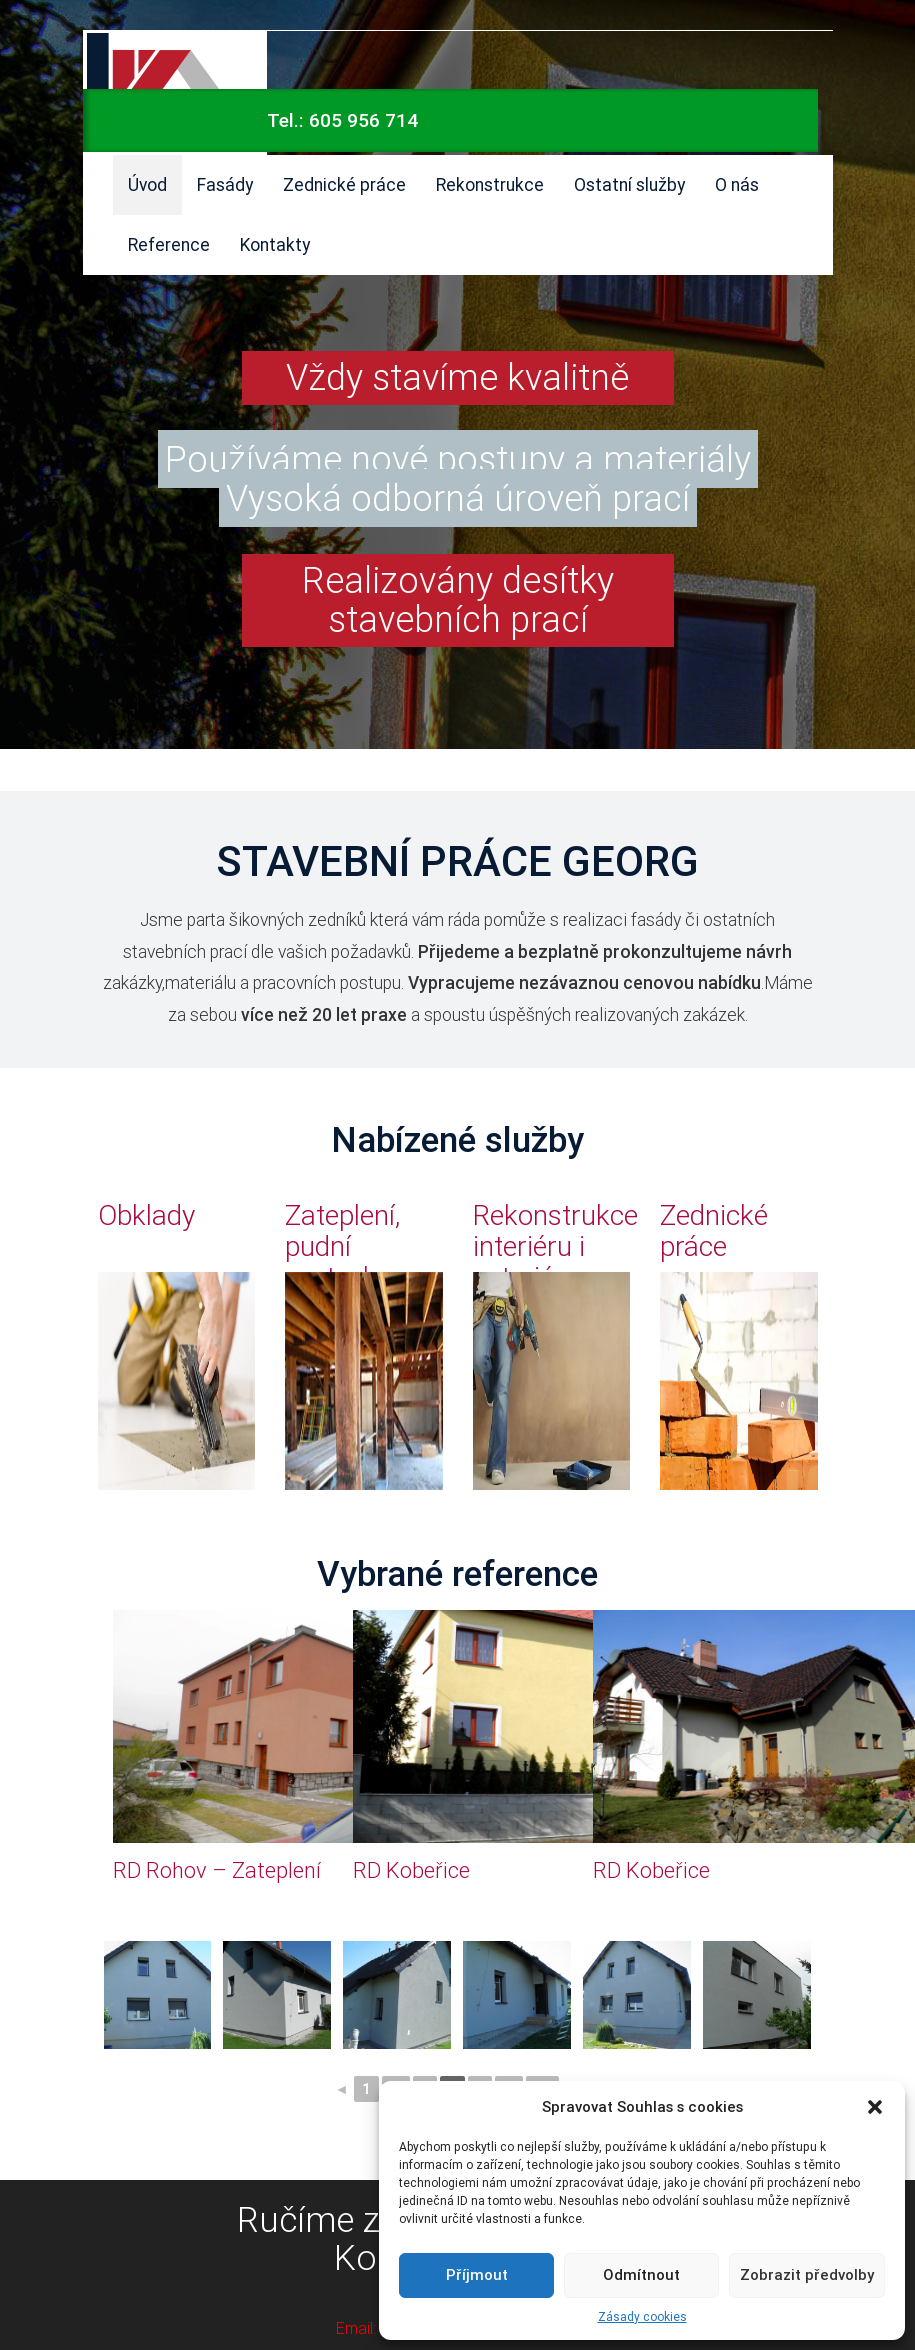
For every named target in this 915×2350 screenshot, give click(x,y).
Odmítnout (641, 2274)
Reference (169, 244)
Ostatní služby (629, 184)
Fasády (225, 184)
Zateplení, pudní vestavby (342, 1246)
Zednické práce (344, 184)
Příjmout (477, 2274)
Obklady (146, 1215)
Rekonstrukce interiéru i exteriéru (555, 1246)
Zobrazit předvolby (807, 2274)
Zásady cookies (642, 2316)
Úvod (147, 184)
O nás (737, 184)
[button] (875, 2107)
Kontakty (275, 244)
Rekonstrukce (490, 184)
